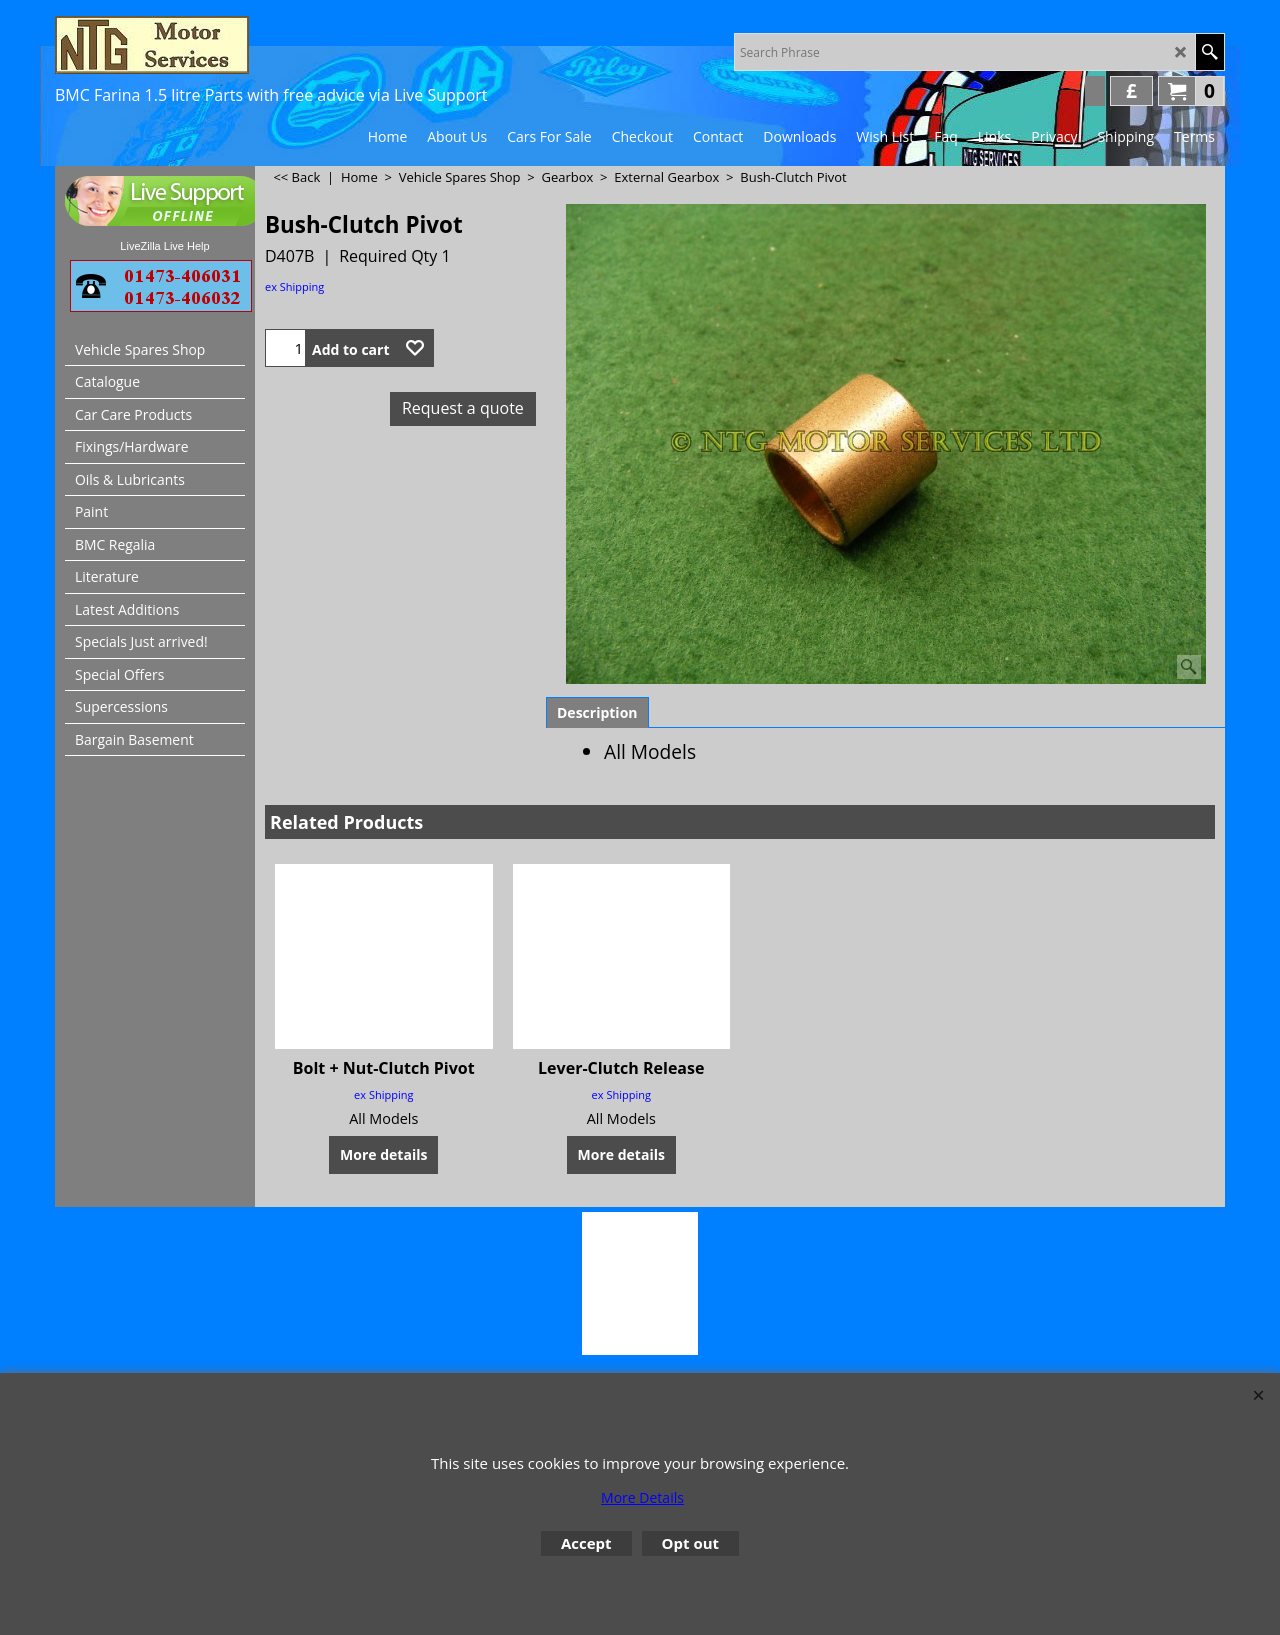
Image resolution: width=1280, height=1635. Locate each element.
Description (597, 712)
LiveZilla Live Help (164, 246)
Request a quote (463, 408)
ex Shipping (294, 286)
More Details (642, 1497)
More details (383, 1154)
